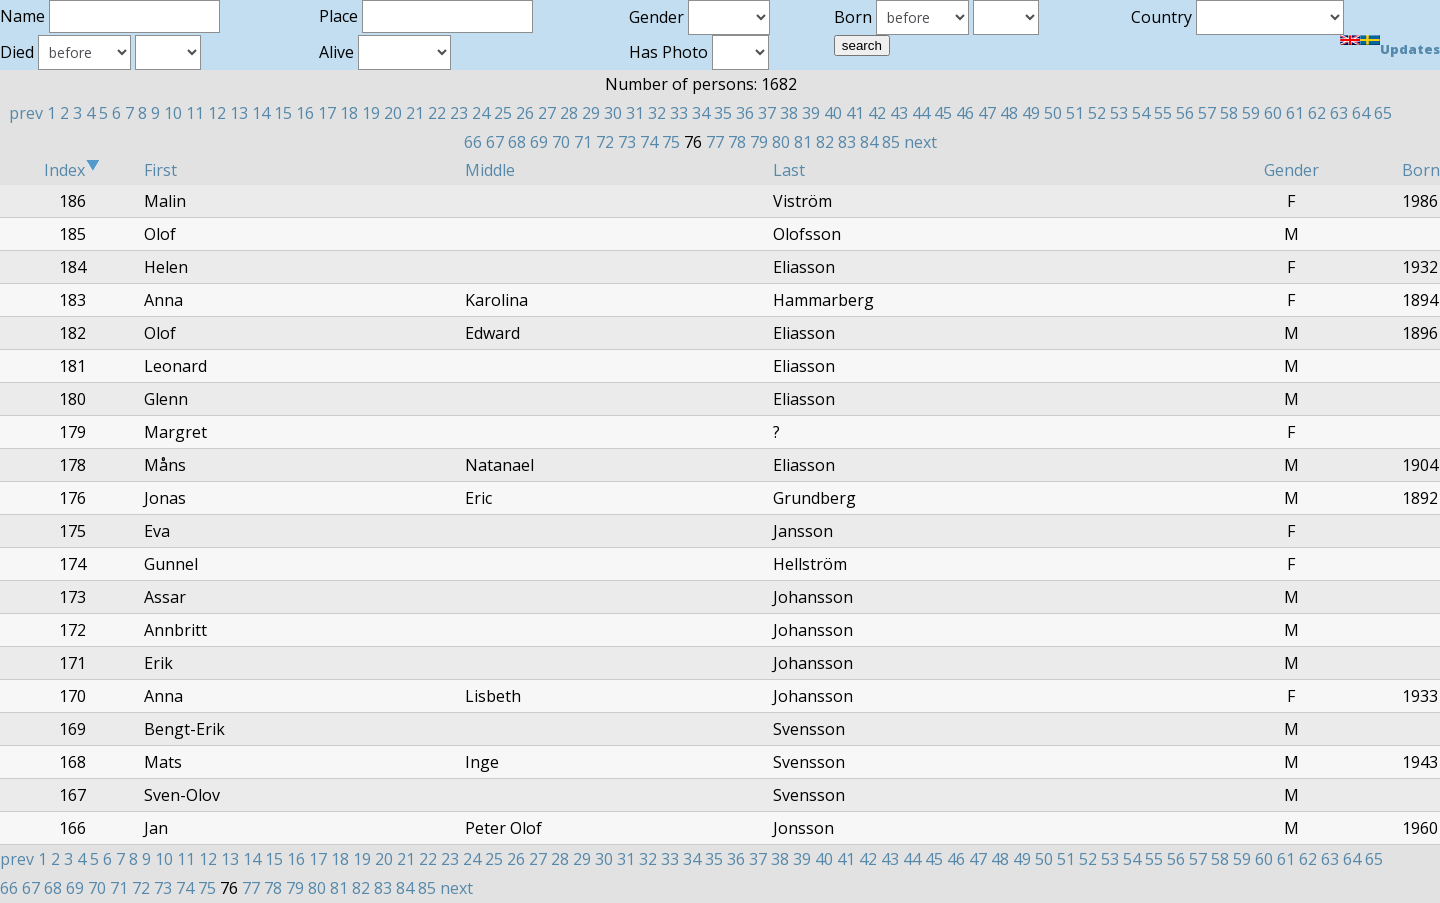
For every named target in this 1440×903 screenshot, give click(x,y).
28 (569, 113)
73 (627, 142)
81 (803, 142)
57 (1207, 113)
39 (811, 113)
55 (1163, 113)
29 (591, 113)
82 (825, 142)
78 (737, 142)
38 (789, 113)
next (920, 142)
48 (1009, 113)
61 (1295, 113)
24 (481, 113)
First (160, 170)
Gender (1291, 170)
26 (525, 113)
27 (547, 113)
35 (723, 113)
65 (1383, 113)
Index (72, 170)
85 (891, 142)
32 (657, 113)
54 (1141, 113)
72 (605, 142)
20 (393, 113)
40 (833, 113)
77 (715, 142)
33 (679, 113)
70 (561, 142)
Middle (490, 170)
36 (745, 113)
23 (459, 113)
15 (283, 113)
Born (1421, 170)
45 (943, 113)
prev (26, 113)
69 (539, 142)
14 (261, 113)
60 (1273, 113)
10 (173, 113)
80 (781, 142)
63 (1339, 113)
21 (415, 113)
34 (701, 113)
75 (671, 142)
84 (869, 142)
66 (473, 142)
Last (789, 170)
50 (1053, 113)
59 (1251, 113)
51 (1075, 113)
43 (899, 113)
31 (635, 113)
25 (503, 113)
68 (517, 142)
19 (371, 113)
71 (583, 142)
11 (195, 113)
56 (1185, 113)
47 (987, 113)
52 (1097, 113)
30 (613, 113)
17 (327, 113)
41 (855, 113)
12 (217, 113)
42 (877, 113)
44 (921, 113)
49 (1031, 113)
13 (239, 113)
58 (1229, 113)
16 (305, 113)
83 (847, 142)
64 (1361, 113)
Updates (1410, 49)
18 (349, 113)
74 (649, 142)
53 (1119, 113)
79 (759, 142)
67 (495, 142)
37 (767, 113)
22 (437, 113)
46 (965, 113)
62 (1317, 113)
